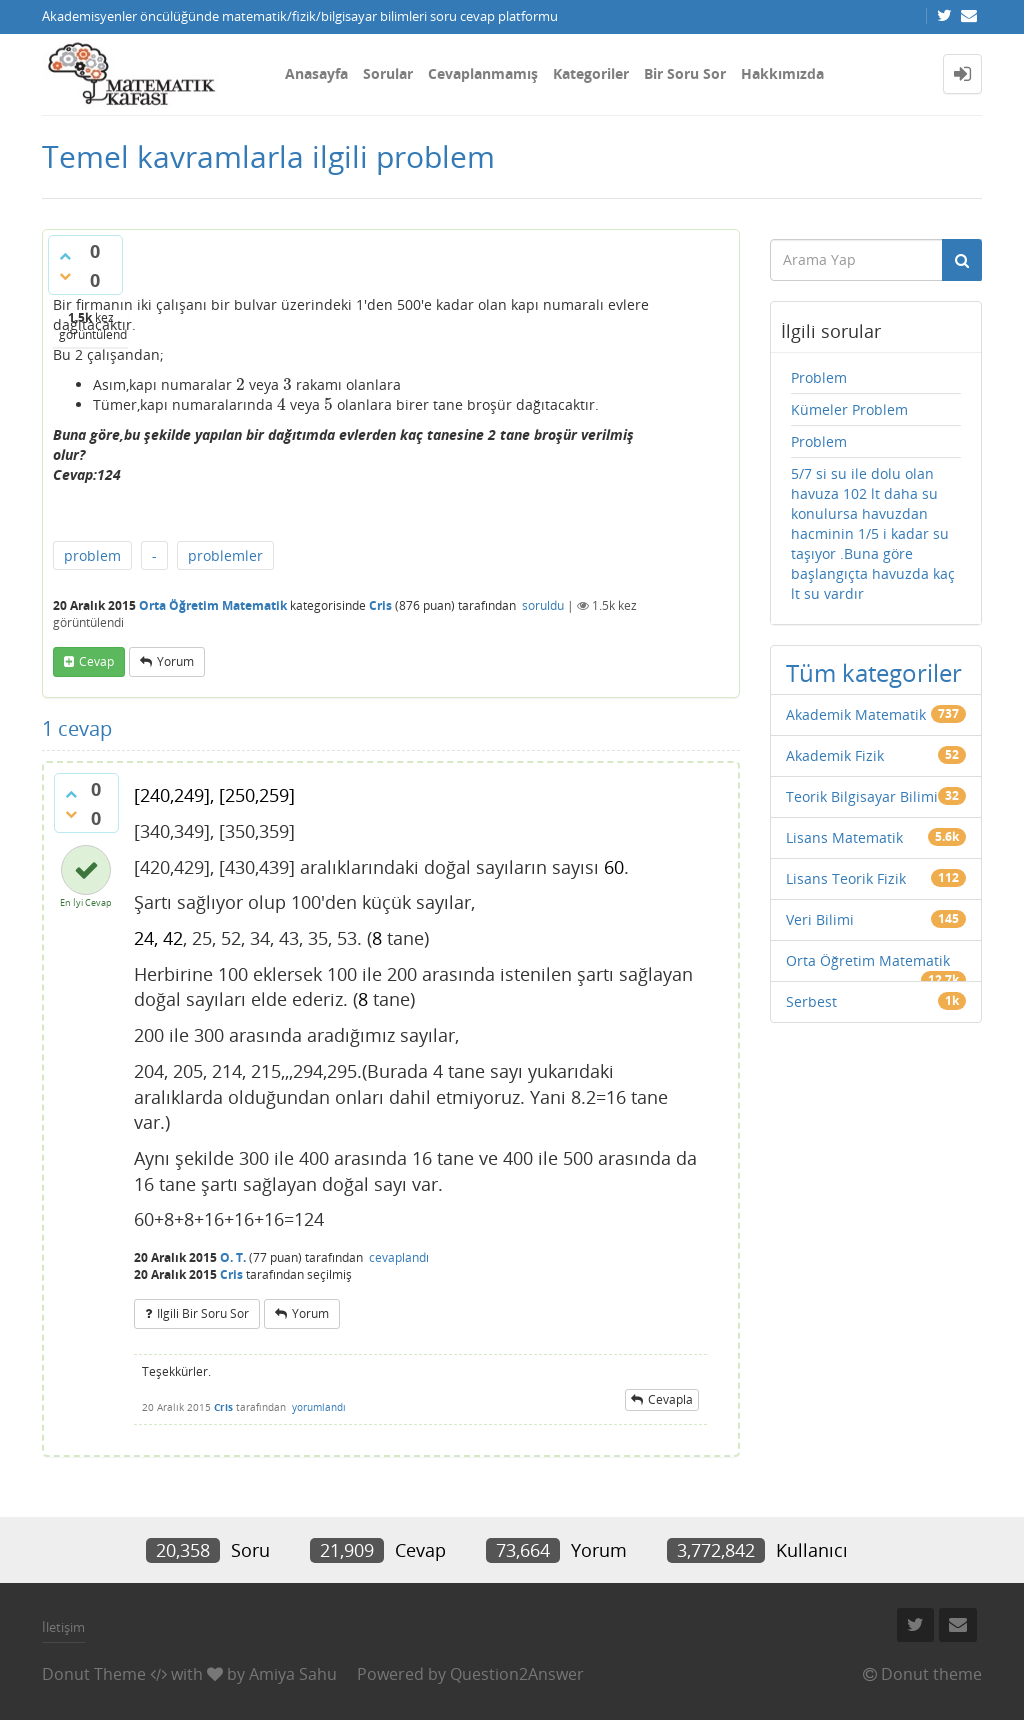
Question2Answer (517, 1674)
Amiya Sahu (293, 1674)
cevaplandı (399, 1257)
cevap (96, 661)
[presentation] (240, 384)
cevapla (670, 1399)
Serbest (811, 1001)
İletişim (63, 1627)
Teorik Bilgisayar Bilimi (862, 796)
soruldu (543, 605)
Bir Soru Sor (685, 73)
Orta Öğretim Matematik (213, 605)
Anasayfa (316, 73)
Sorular (388, 73)
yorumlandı (319, 1407)
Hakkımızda (782, 73)
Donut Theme (94, 1674)
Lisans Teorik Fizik (846, 878)
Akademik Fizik (835, 755)
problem (92, 555)
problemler (225, 555)
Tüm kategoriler (874, 672)
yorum (175, 661)
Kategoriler (591, 73)
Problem (819, 377)
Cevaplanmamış (483, 73)
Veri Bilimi (820, 919)
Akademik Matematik (856, 714)
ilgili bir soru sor (203, 1313)
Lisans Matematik (844, 837)
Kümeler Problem (849, 409)
